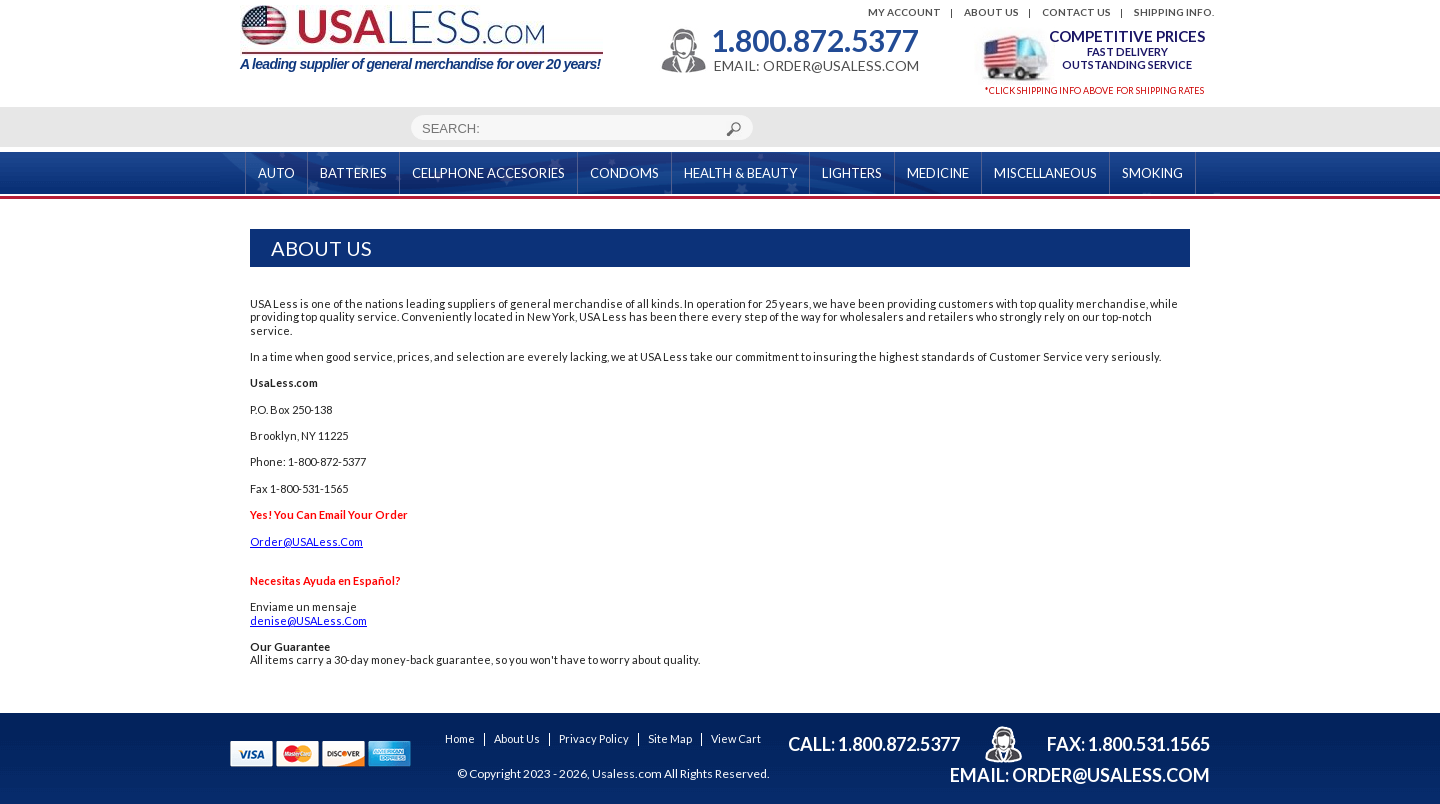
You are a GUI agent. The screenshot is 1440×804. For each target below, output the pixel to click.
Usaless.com (627, 773)
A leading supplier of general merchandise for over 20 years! (421, 38)
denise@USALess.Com (308, 620)
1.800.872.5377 (815, 40)
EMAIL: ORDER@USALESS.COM (816, 66)
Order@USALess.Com (306, 541)
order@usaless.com (1111, 775)
